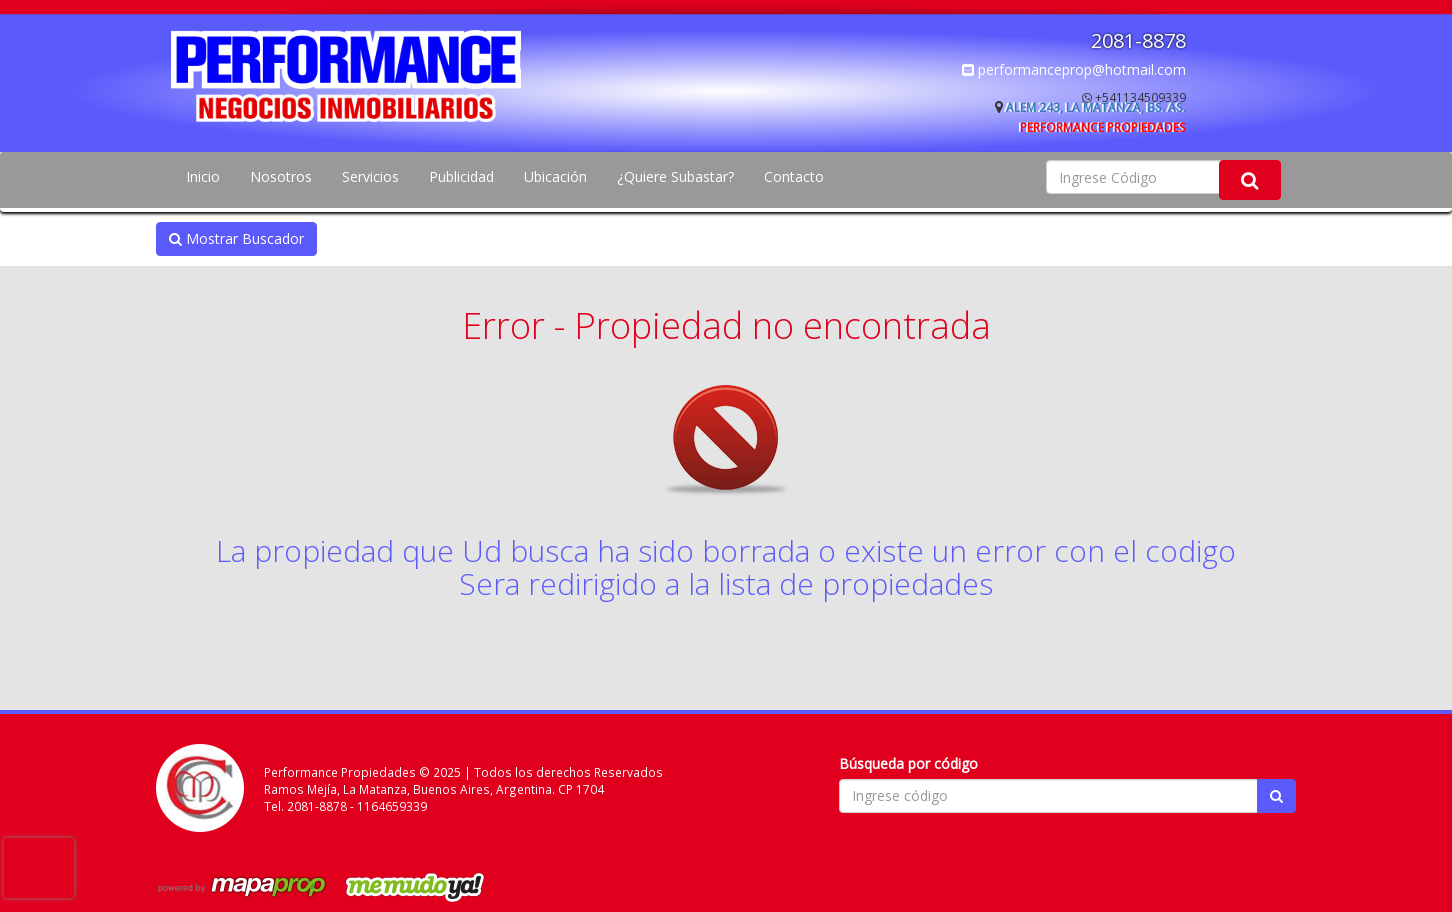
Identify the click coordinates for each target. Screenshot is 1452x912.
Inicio (203, 176)
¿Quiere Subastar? (675, 176)
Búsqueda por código (908, 763)
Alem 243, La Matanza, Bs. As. (1096, 107)
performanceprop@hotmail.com (1074, 69)
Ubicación (555, 176)
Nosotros (281, 176)
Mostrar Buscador (236, 238)
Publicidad (461, 176)
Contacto (794, 176)
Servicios (370, 176)
